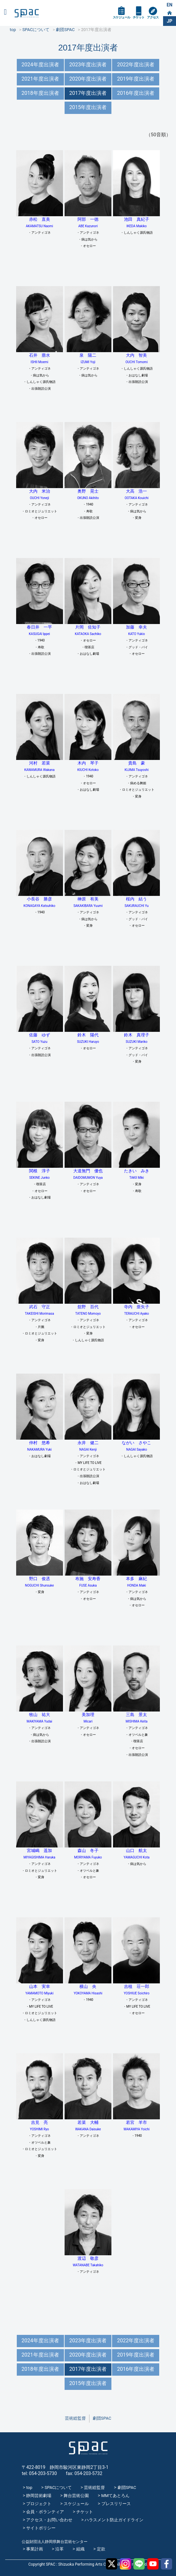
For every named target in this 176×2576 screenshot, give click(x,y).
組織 (80, 2549)
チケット (138, 17)
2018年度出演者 (40, 93)
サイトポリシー (41, 2528)
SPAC (27, 13)
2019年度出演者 (135, 79)
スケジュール (121, 17)
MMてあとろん (115, 2495)
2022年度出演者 (135, 64)
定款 (101, 2549)
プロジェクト (38, 2503)
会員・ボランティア (45, 2511)
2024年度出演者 (40, 64)
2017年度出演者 (88, 93)
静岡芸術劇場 (38, 2495)
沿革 (59, 2549)
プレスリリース (116, 2503)
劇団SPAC (102, 2418)
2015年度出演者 (88, 107)
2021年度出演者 (40, 79)
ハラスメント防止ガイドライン (114, 2519)
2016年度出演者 (135, 93)
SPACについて (58, 2487)
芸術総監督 (75, 2418)
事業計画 (34, 2549)
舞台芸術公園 (76, 2495)
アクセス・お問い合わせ (49, 2519)
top (29, 2487)
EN (169, 4)
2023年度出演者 (88, 64)
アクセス (153, 17)
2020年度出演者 (88, 79)
